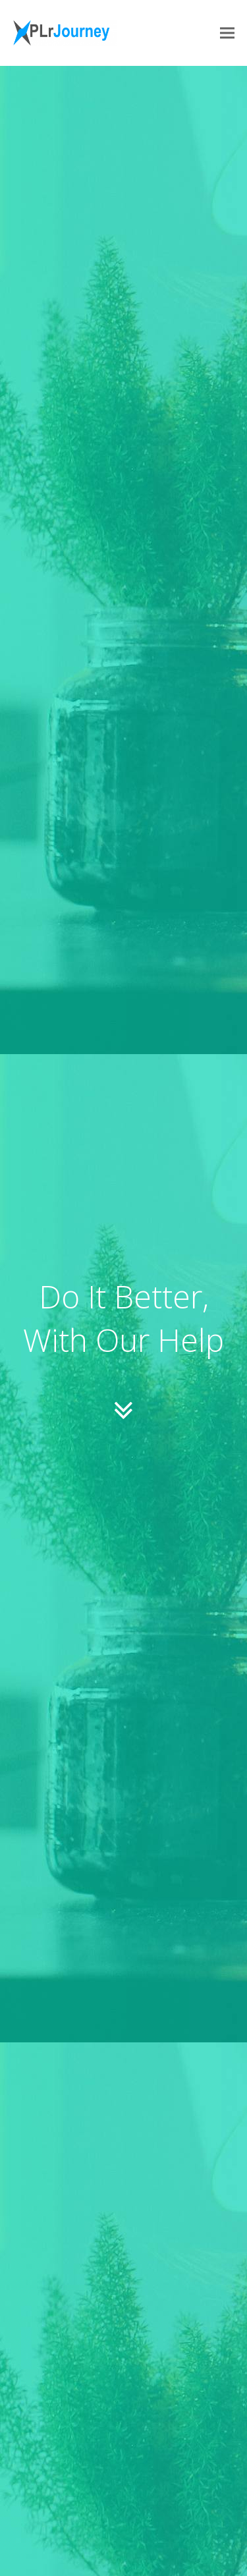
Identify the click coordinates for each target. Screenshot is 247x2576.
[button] (227, 32)
